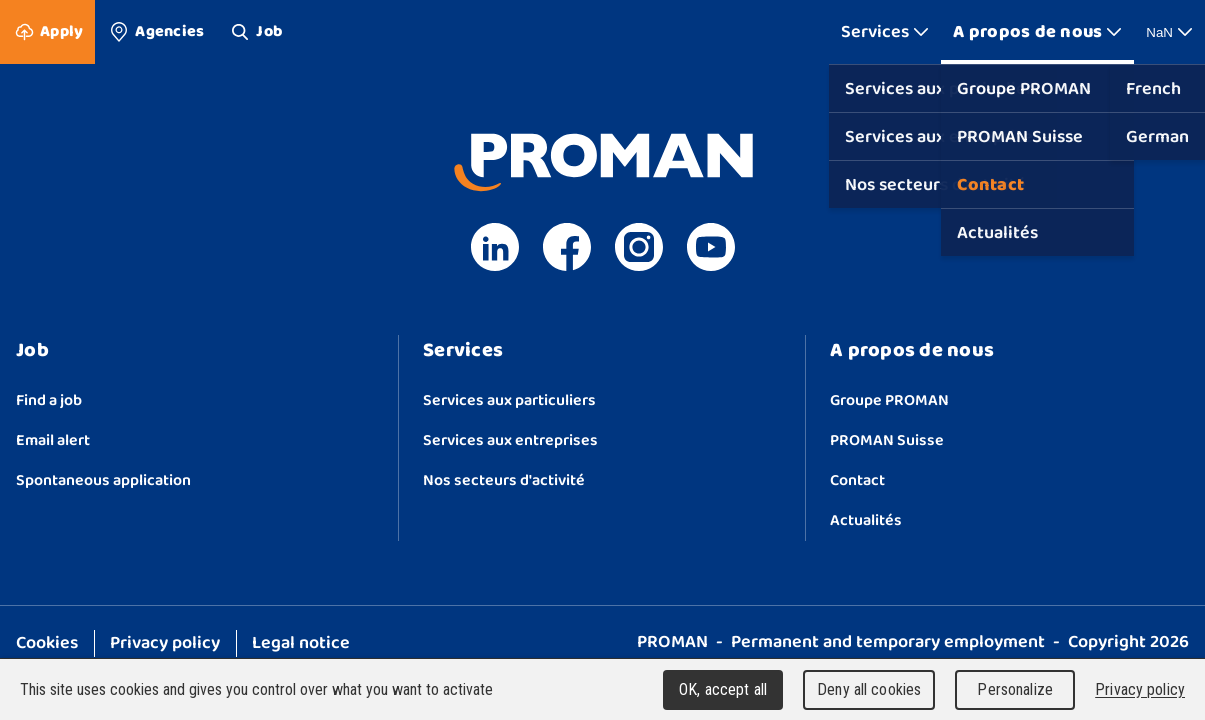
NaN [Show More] (1169, 32)
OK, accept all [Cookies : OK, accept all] (723, 689)
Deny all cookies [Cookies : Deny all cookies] (869, 689)
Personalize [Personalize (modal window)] (1014, 689)
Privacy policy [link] (1140, 689)
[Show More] (885, 32)
